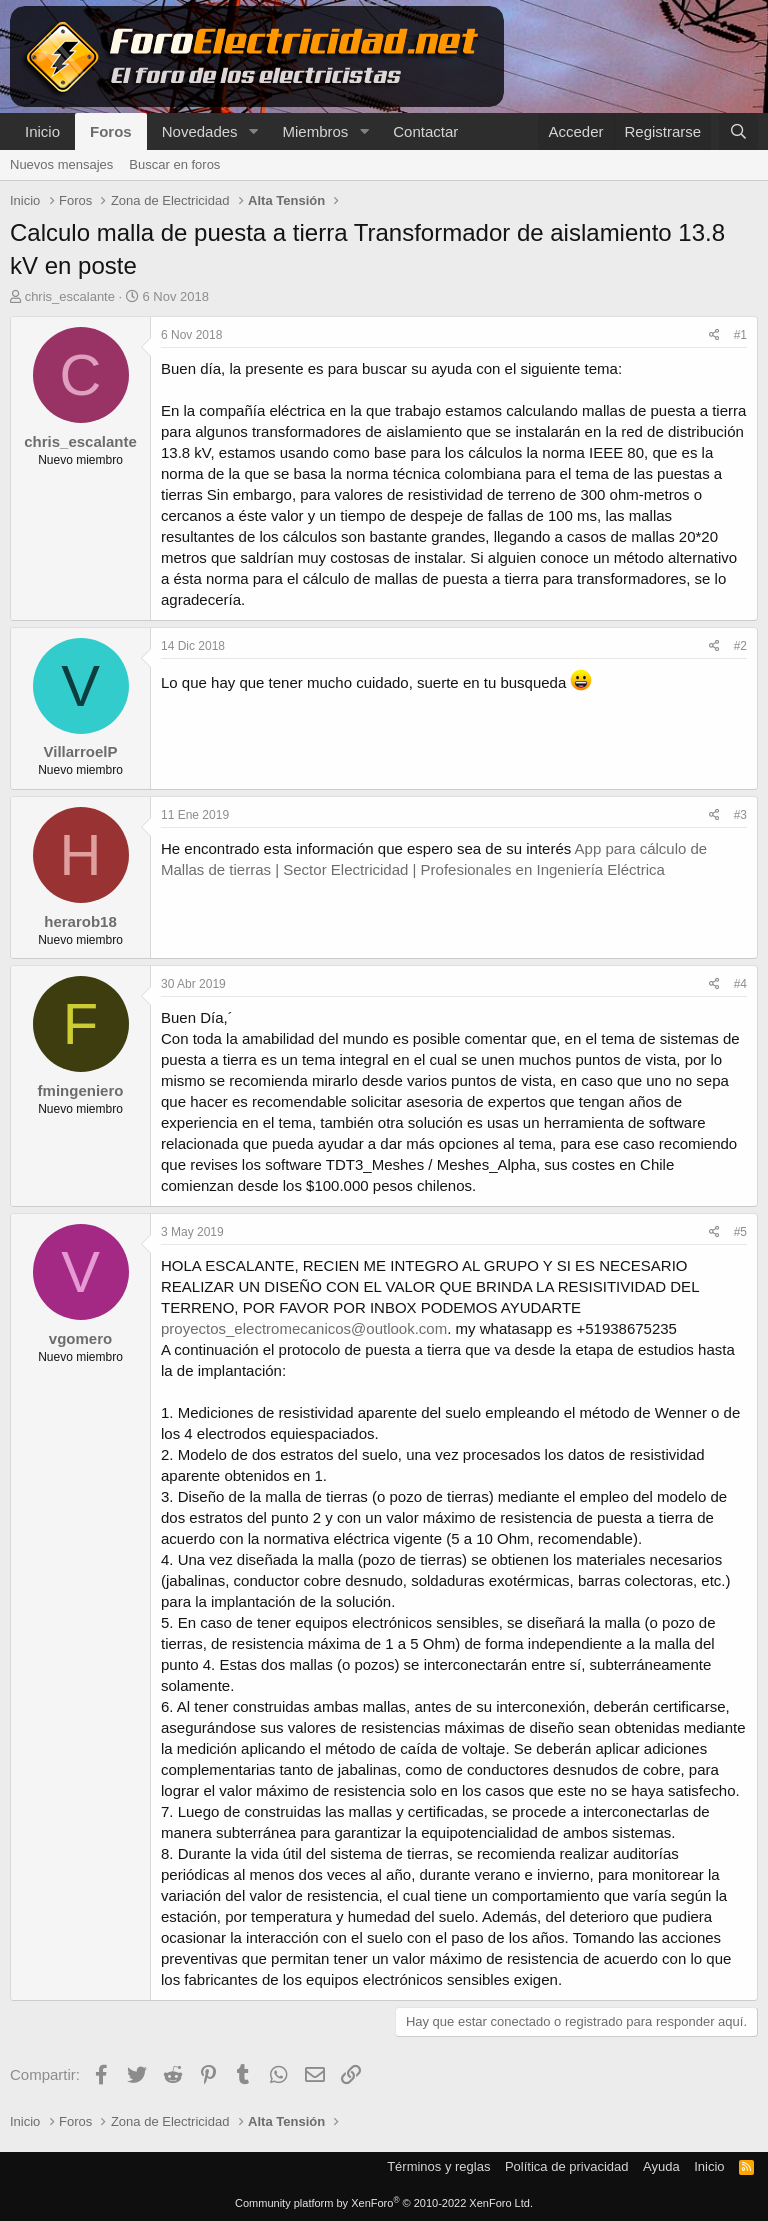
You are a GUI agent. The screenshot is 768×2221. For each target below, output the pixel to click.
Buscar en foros (174, 164)
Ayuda (661, 2166)
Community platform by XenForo (384, 2203)
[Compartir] (714, 335)
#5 (740, 1232)
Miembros (315, 131)
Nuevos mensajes (61, 164)
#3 (740, 815)
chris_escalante (70, 296)
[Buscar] (738, 131)
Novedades (200, 131)
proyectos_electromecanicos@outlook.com (304, 1328)
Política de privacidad (567, 2166)
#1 (740, 335)
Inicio (42, 131)
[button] (253, 131)
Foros (111, 131)
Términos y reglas (438, 2166)
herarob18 (80, 921)
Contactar (425, 131)
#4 (740, 984)
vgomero (80, 1338)
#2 (740, 646)
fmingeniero (81, 1090)
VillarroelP (81, 751)
